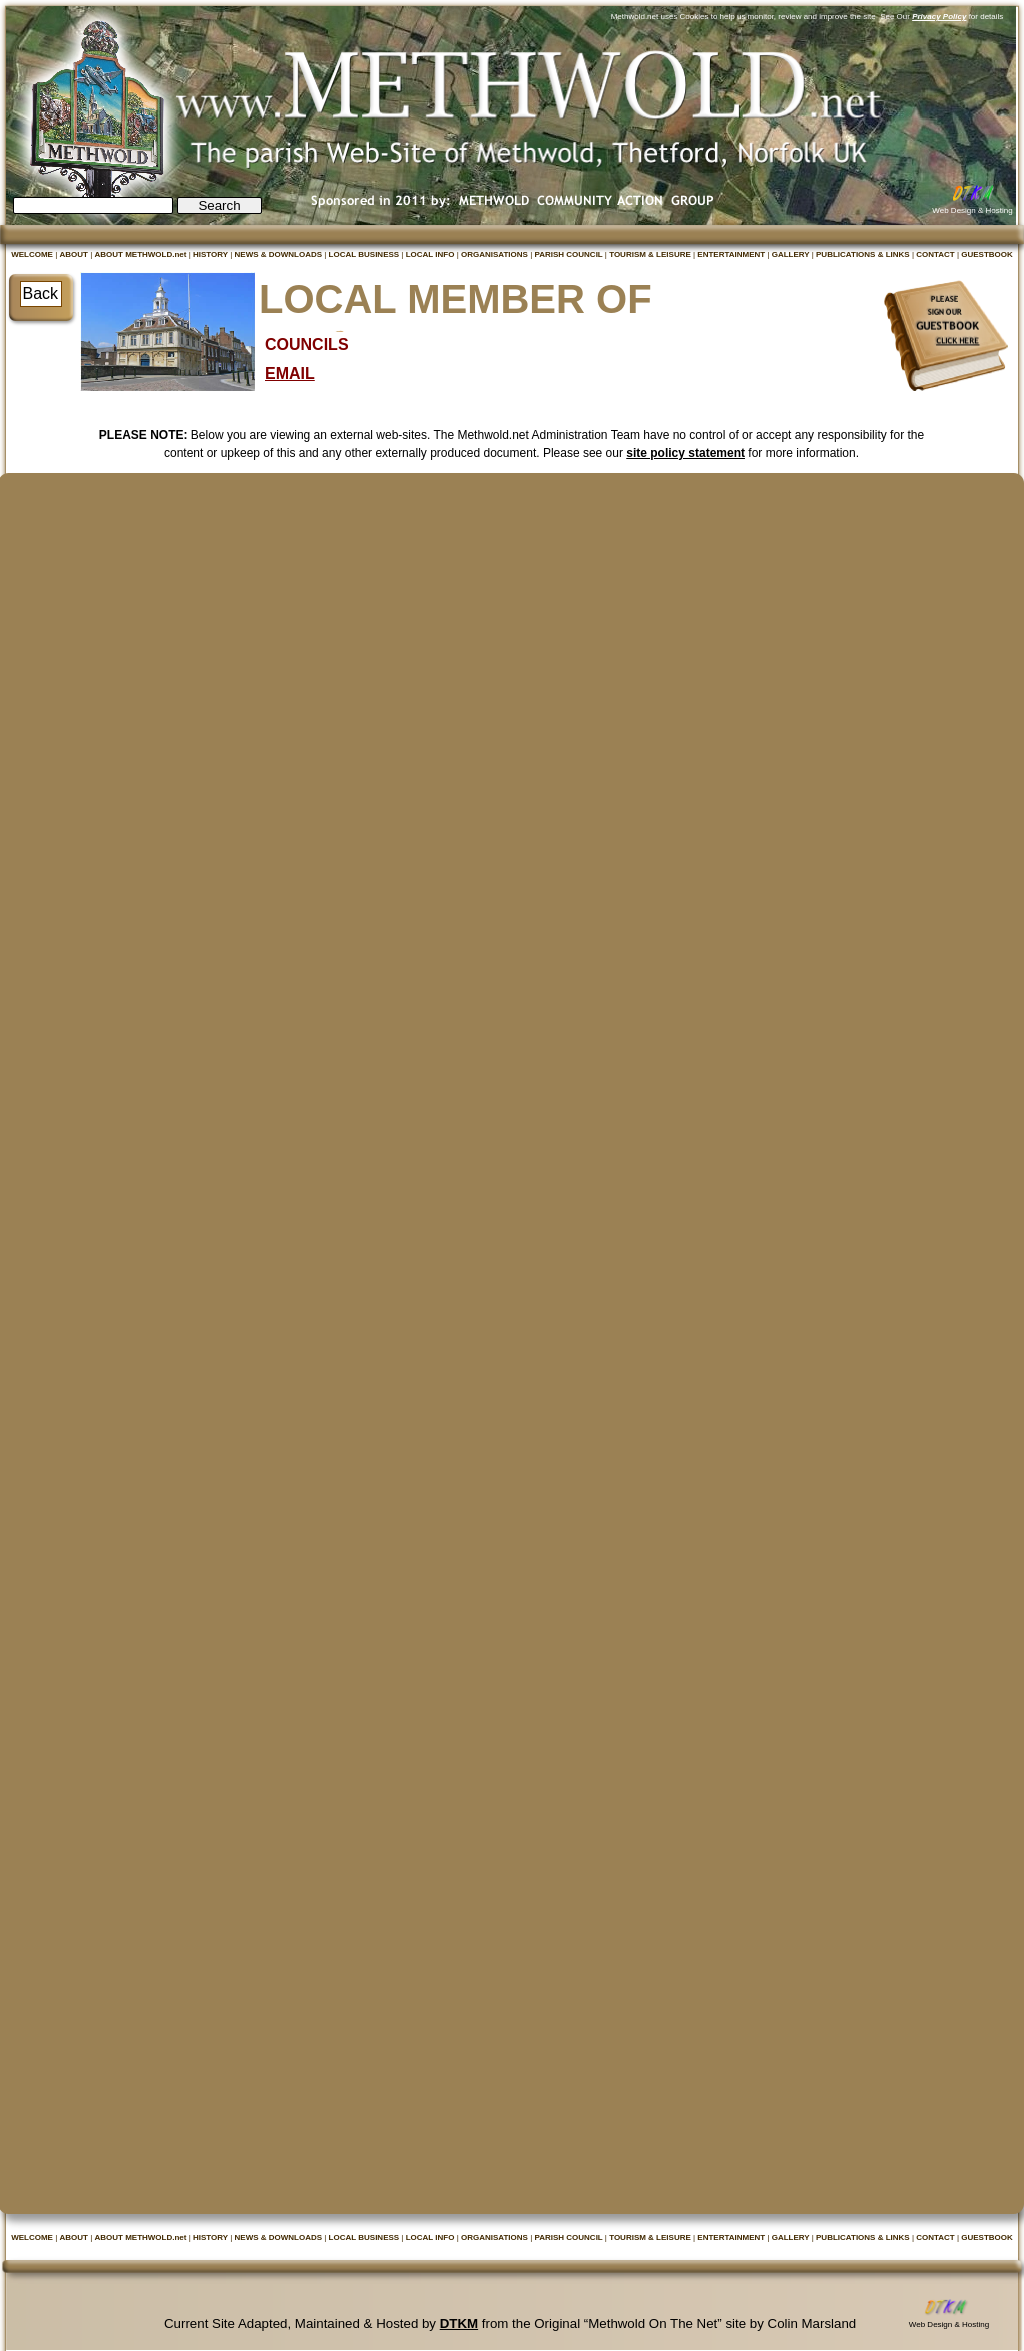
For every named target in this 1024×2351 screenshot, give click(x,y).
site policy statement (685, 453)
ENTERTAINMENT (732, 254)
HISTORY (211, 254)
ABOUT (74, 254)
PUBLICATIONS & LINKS (864, 254)
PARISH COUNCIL (569, 254)
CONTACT (936, 254)
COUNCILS (307, 344)
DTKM (459, 2323)
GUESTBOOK (987, 254)
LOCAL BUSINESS (365, 254)
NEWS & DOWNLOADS (280, 254)
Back (41, 293)
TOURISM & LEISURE (651, 254)
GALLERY (792, 254)
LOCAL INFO (431, 254)
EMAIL (290, 373)
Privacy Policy (939, 16)
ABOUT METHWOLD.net (141, 254)
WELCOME (33, 254)
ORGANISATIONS (495, 254)
